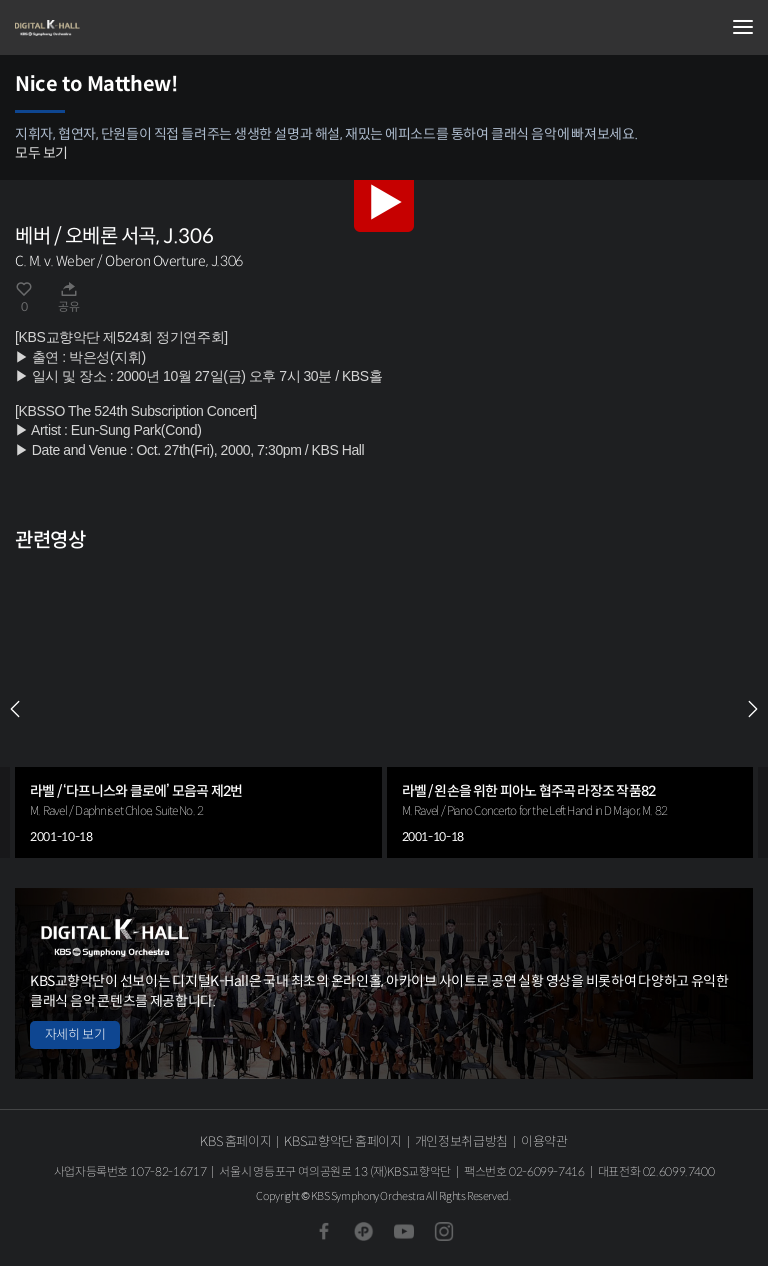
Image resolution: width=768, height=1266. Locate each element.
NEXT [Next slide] (753, 709)
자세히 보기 (75, 1034)
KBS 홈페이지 (235, 1141)
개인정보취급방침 (461, 1141)
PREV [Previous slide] (15, 709)
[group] (198, 710)
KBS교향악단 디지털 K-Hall (115, 28)
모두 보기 (41, 153)
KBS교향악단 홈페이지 (342, 1141)
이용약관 (544, 1141)
